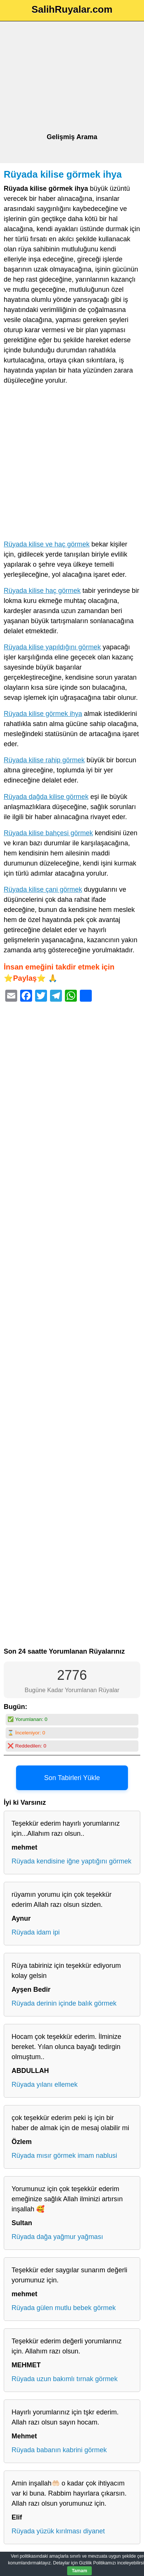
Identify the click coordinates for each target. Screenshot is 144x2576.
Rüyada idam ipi (36, 1932)
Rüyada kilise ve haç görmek (47, 544)
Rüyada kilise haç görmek (42, 590)
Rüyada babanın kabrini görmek (59, 2450)
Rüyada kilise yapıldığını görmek (52, 647)
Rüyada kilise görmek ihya (63, 174)
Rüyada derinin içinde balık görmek (64, 2003)
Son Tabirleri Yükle (72, 1778)
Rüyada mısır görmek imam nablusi (64, 2155)
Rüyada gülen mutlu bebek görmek (64, 2308)
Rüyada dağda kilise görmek (46, 796)
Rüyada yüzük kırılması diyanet (58, 2531)
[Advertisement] (72, 77)
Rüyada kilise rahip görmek (44, 760)
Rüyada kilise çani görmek (43, 889)
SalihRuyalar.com (72, 9)
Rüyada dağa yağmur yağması (57, 2236)
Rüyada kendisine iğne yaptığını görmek (71, 1861)
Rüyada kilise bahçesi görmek (48, 833)
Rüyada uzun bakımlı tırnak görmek (65, 2379)
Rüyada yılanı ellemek (45, 2084)
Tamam (79, 2570)
